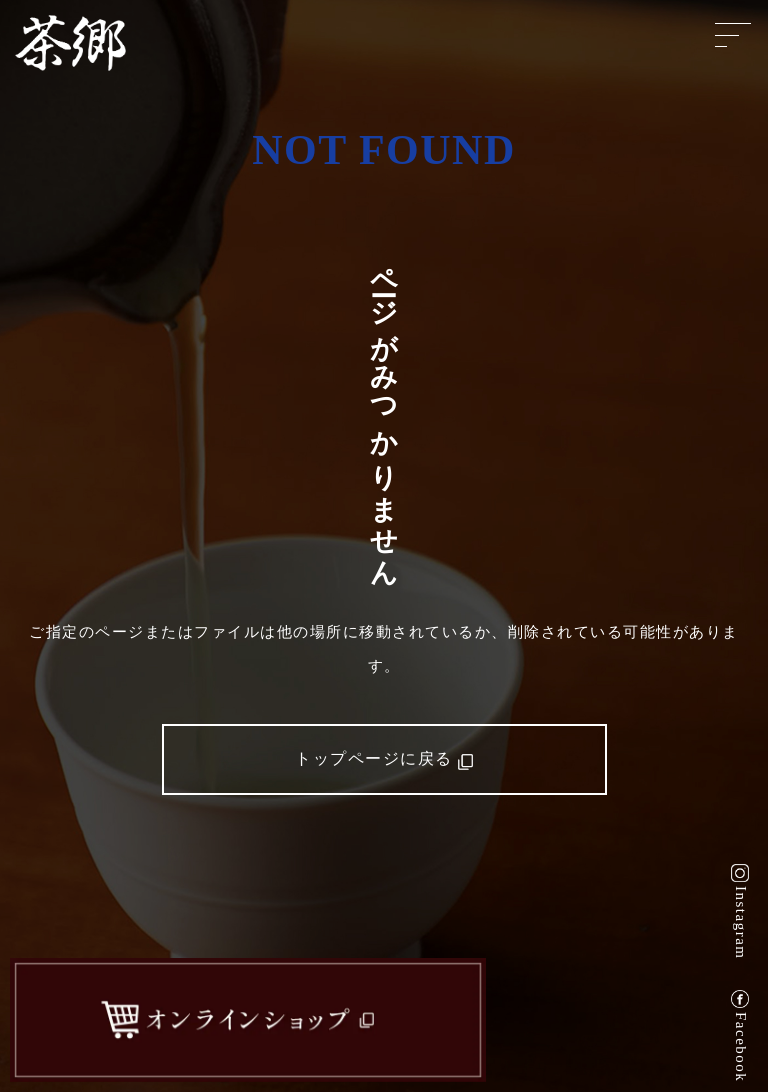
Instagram (741, 922)
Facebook (741, 1047)
